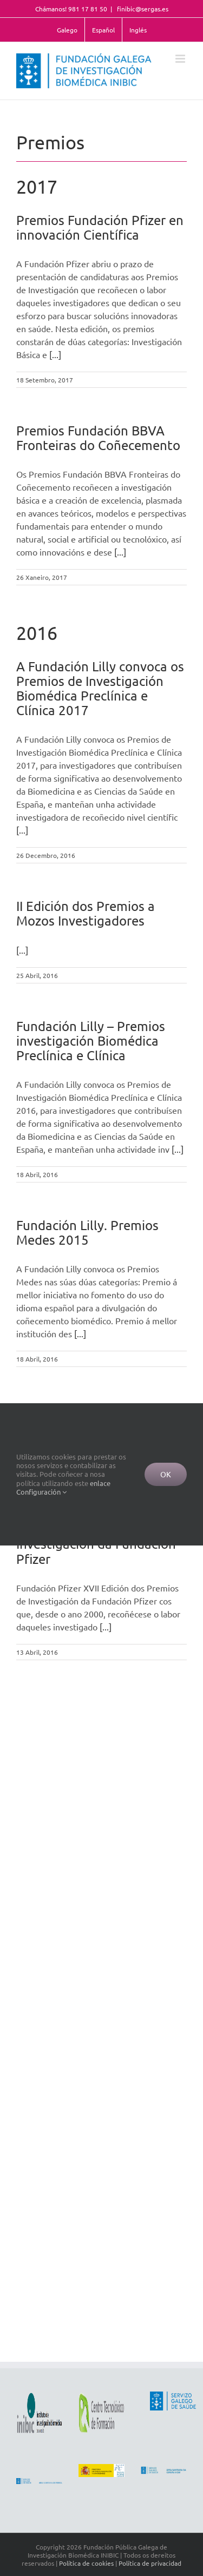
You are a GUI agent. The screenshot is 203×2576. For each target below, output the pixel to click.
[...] (55, 354)
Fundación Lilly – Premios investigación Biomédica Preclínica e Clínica (90, 1040)
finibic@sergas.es (141, 8)
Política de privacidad (150, 2563)
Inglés (138, 29)
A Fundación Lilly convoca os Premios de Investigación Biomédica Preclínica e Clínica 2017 (100, 688)
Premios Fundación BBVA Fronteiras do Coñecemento (98, 437)
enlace (100, 1483)
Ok (165, 1474)
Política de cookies (86, 2563)
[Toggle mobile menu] (181, 58)
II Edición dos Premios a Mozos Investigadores (85, 913)
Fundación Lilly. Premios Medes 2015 (87, 1232)
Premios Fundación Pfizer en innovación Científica (100, 227)
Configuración (41, 1491)
